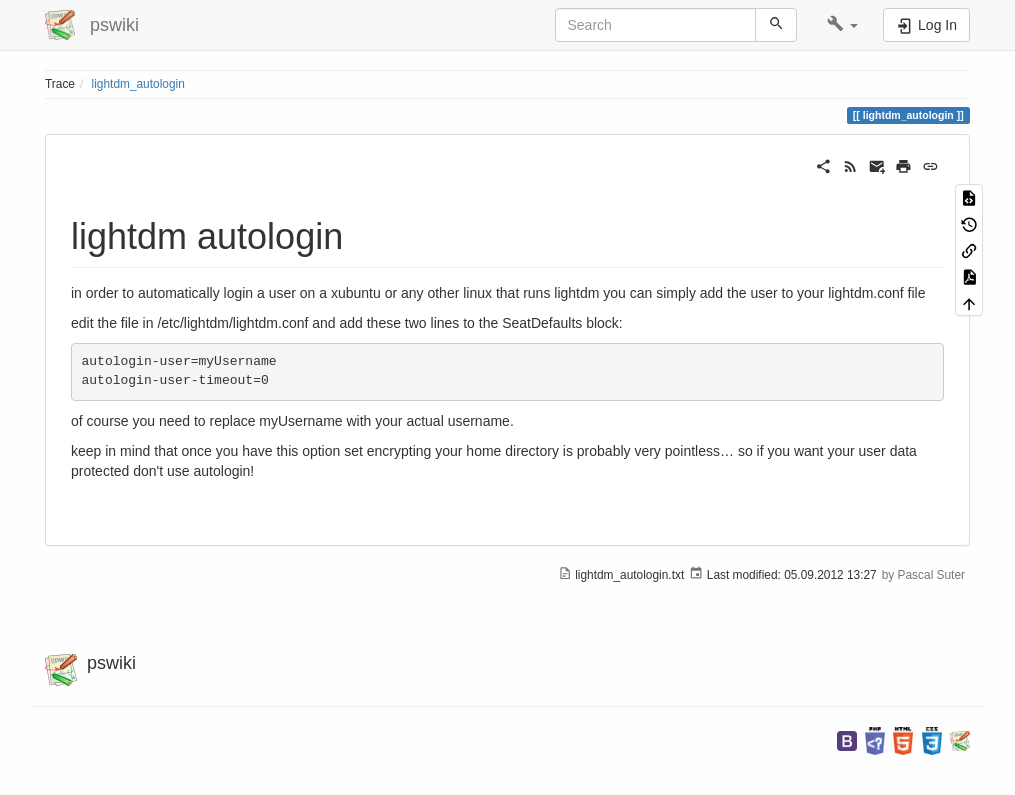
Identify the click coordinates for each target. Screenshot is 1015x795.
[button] (842, 25)
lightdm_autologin (138, 84)
